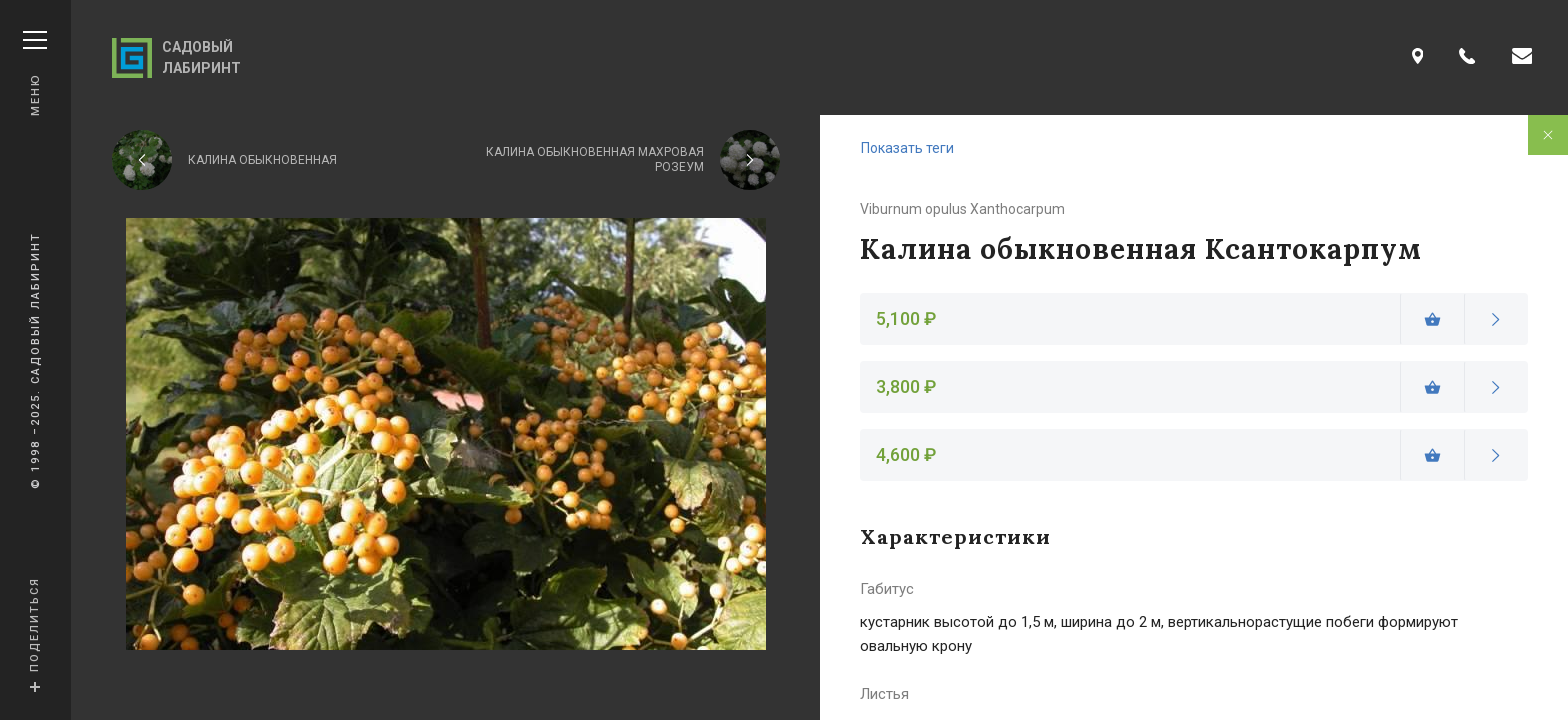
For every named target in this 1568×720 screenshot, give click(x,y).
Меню (35, 73)
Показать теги (907, 148)
